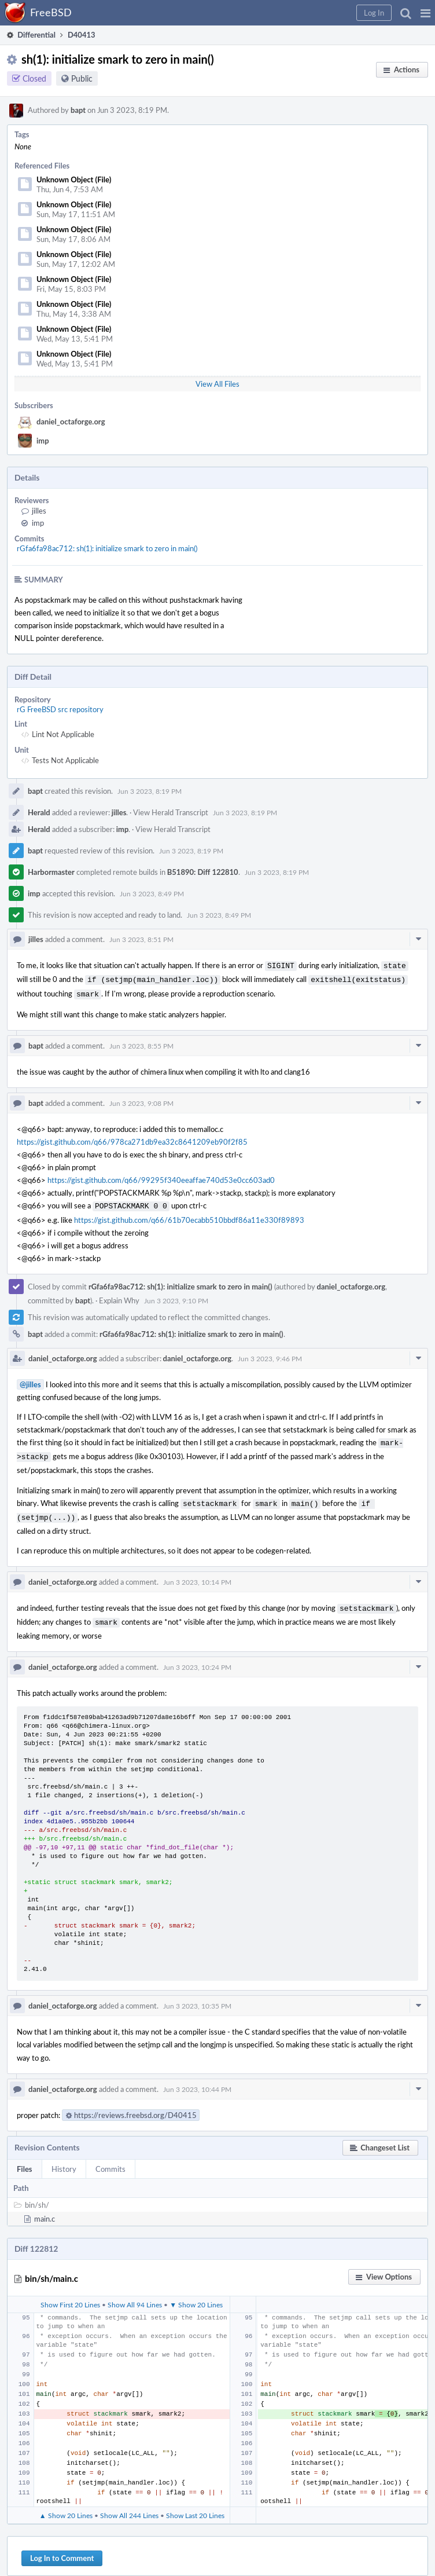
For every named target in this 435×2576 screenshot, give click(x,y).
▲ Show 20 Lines (66, 2503)
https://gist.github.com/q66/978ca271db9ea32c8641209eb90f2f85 (132, 1138)
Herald (39, 812)
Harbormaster (51, 872)
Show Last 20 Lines (195, 2503)
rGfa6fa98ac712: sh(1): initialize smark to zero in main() (107, 548)
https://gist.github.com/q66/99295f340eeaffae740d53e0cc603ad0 (161, 1176)
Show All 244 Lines (129, 2503)
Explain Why (119, 1296)
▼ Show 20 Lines (196, 2292)
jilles (39, 510)
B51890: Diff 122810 (202, 872)
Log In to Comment (62, 2546)
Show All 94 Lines (135, 2292)
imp (42, 440)
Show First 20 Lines (70, 2292)
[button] (425, 12)
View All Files (217, 384)
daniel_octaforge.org (70, 421)
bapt (78, 110)
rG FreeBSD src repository (60, 709)
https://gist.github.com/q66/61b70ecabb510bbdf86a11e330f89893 (189, 1215)
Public (82, 78)
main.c (44, 2207)
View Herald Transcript (170, 812)
